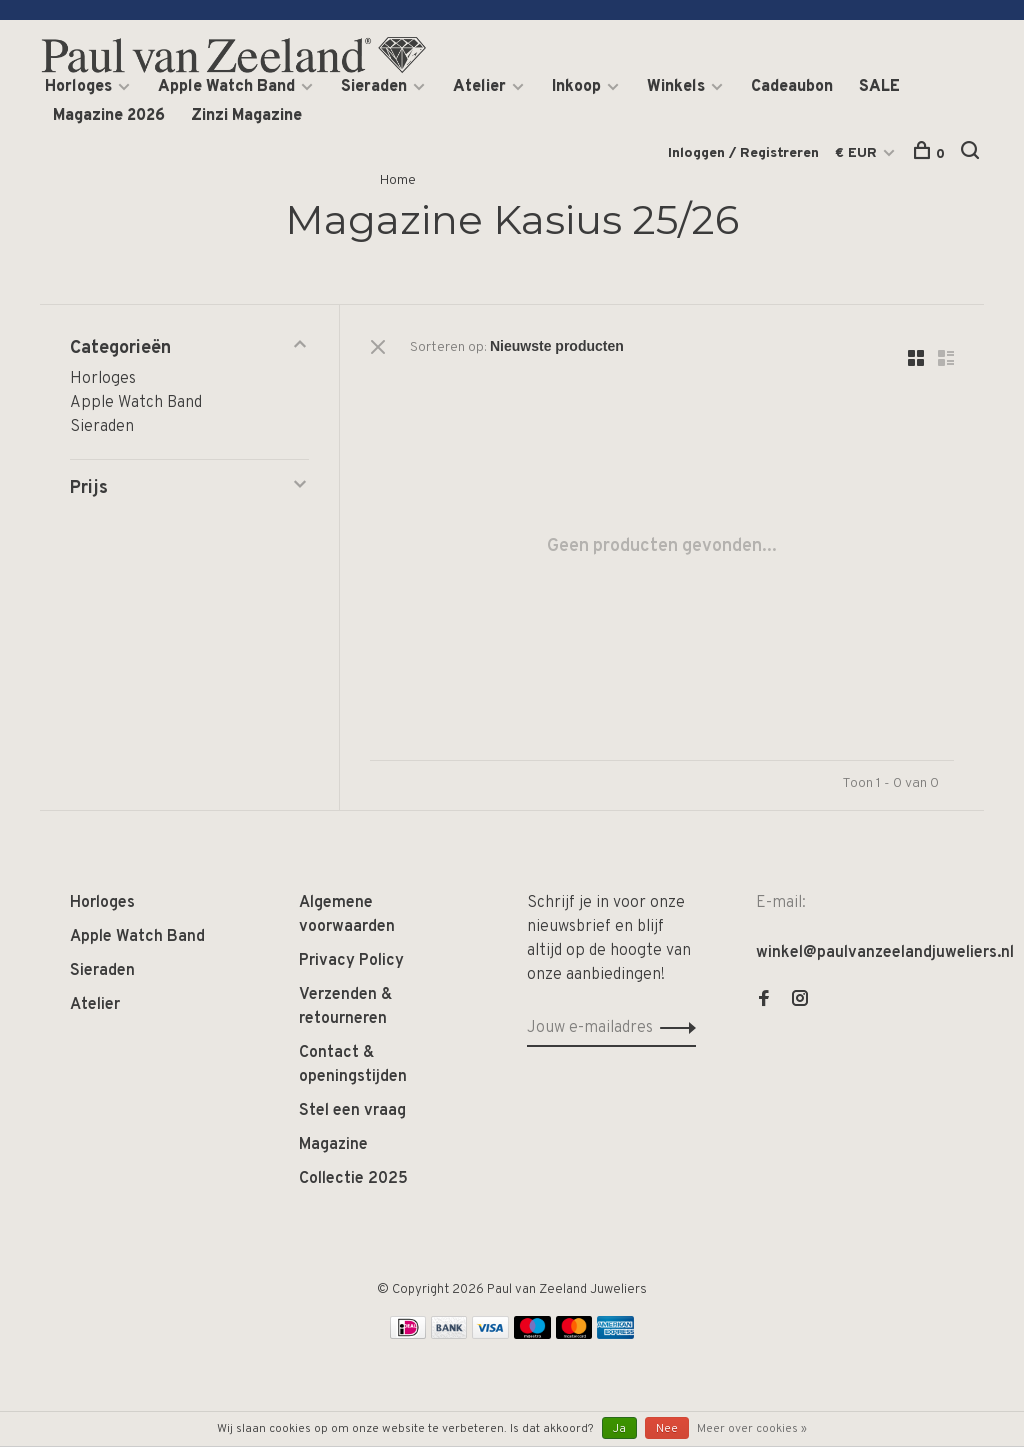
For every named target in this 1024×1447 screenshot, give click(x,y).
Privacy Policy (351, 961)
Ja (619, 1429)
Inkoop (576, 87)
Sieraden (374, 87)
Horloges (78, 87)
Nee (667, 1429)
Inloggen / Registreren (743, 153)
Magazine (333, 1145)
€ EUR (858, 153)
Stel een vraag (352, 1111)
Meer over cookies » (752, 1429)
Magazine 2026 (109, 116)
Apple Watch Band (226, 87)
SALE (879, 87)
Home (398, 180)
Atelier (479, 87)
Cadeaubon (792, 87)
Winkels (676, 87)
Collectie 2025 (353, 1179)
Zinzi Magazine (246, 116)
